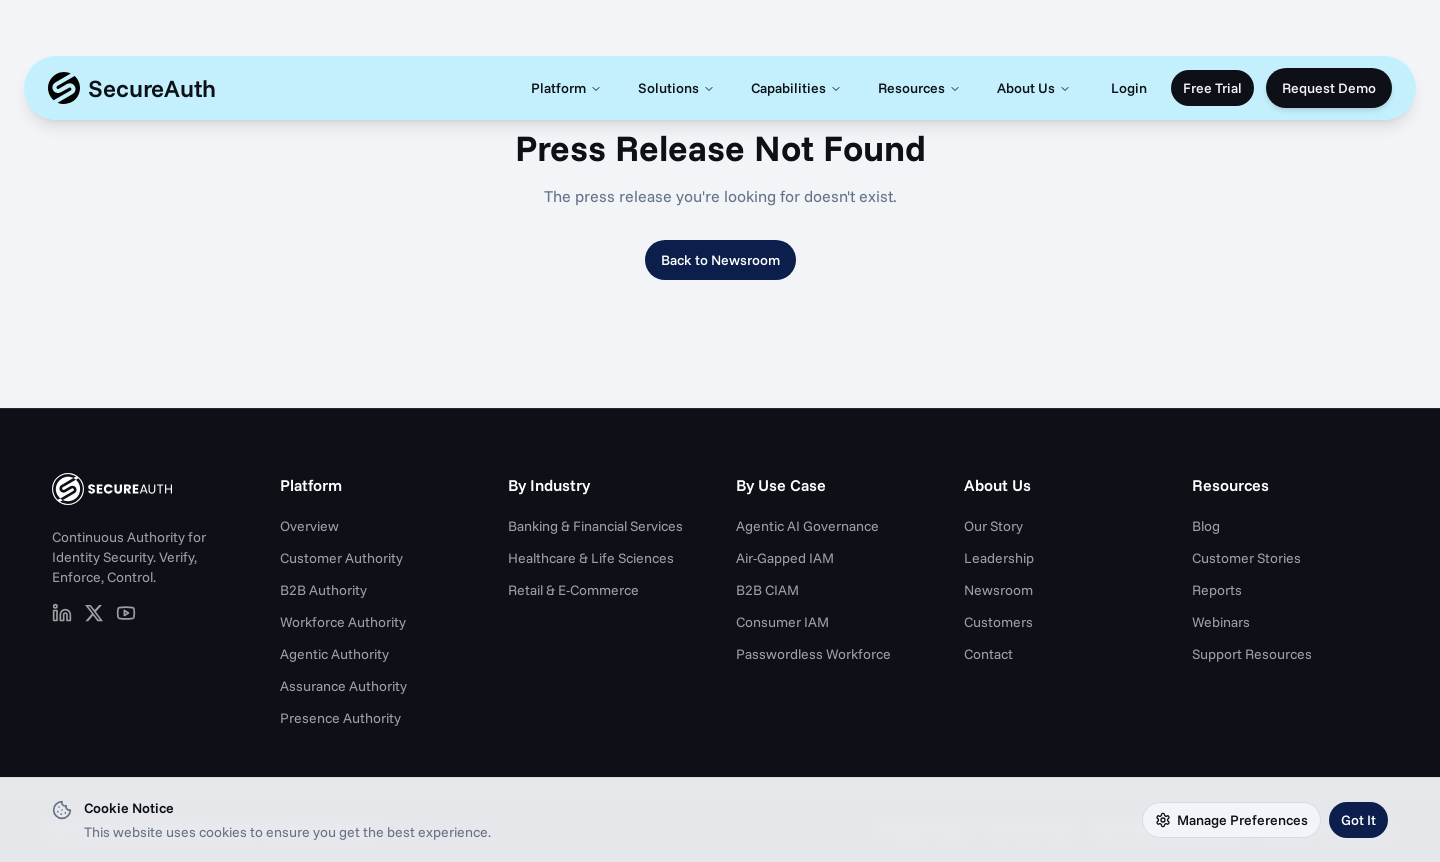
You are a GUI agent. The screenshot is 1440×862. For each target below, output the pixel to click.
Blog (1206, 526)
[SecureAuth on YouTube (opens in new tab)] (126, 613)
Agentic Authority (334, 654)
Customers (998, 622)
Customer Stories (1246, 558)
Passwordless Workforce (813, 654)
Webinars (1221, 622)
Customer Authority (341, 558)
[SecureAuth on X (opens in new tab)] (94, 613)
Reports (1217, 590)
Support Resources (1252, 654)
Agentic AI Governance (807, 526)
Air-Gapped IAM (785, 558)
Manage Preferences (1231, 820)
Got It (1358, 820)
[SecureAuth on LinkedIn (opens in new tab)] (62, 613)
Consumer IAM (782, 622)
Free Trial (1212, 88)
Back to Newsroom (720, 260)
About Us (1034, 88)
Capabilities (796, 88)
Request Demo (1329, 88)
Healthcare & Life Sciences (591, 558)
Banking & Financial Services (595, 526)
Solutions (676, 88)
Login (1129, 88)
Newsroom (998, 590)
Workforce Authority (343, 622)
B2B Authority (323, 590)
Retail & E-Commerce (573, 590)
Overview (309, 526)
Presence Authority (340, 718)
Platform (566, 88)
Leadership (999, 558)
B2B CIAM (767, 590)
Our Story (993, 526)
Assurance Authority (343, 686)
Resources (919, 88)
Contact (988, 654)
